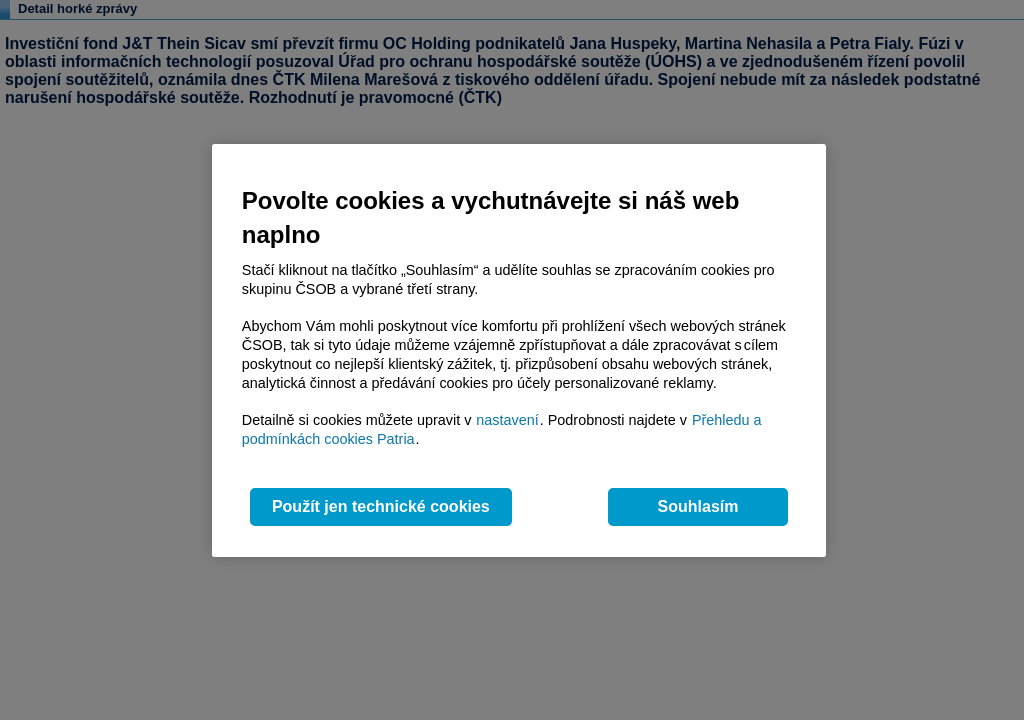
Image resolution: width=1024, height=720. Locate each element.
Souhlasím (698, 506)
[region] (519, 350)
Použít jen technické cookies (381, 506)
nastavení (507, 420)
